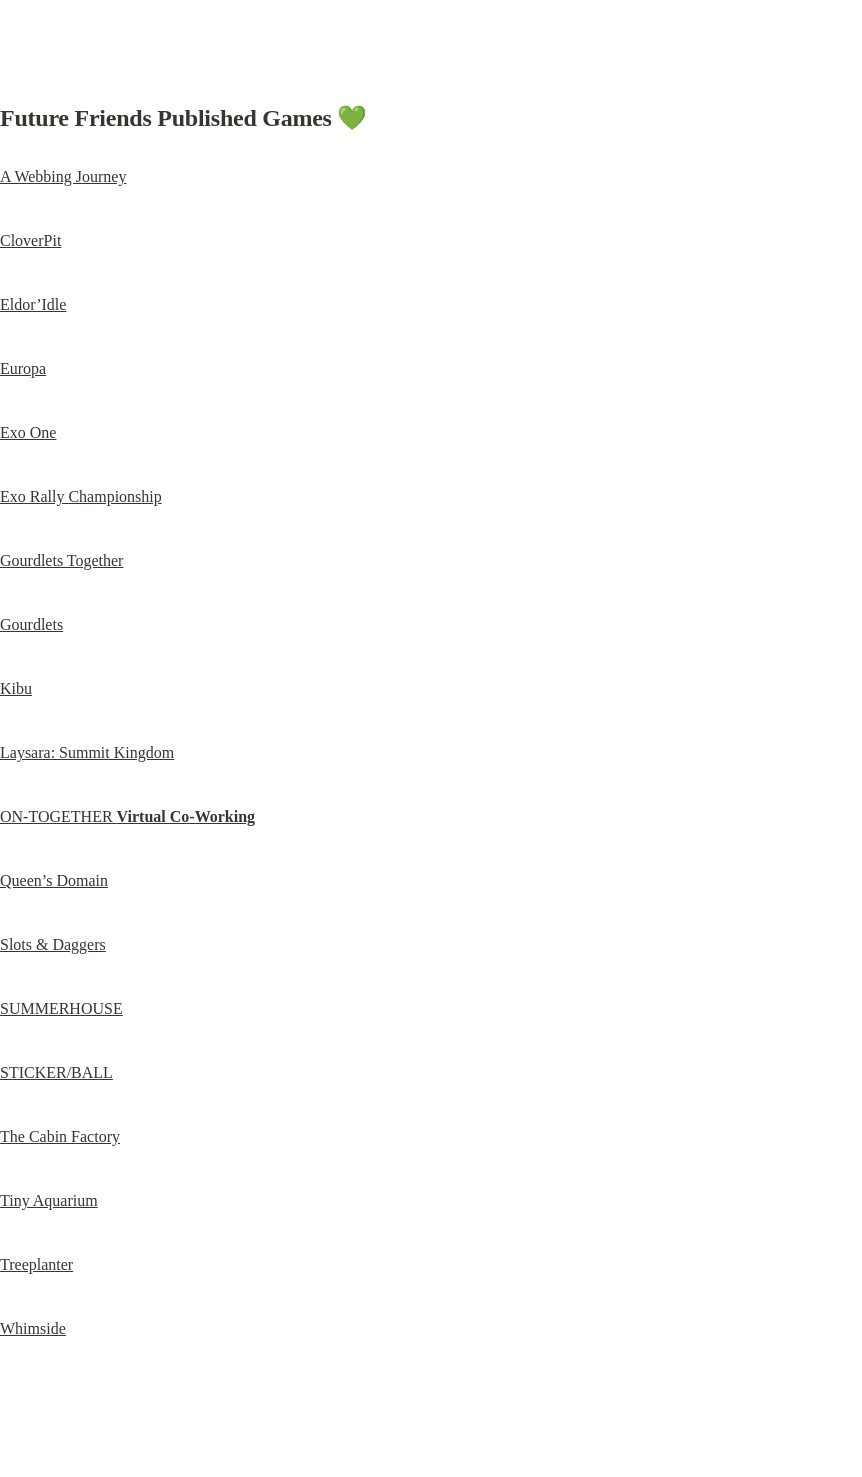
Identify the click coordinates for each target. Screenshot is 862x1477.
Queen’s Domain (54, 880)
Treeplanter (36, 1264)
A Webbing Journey (63, 176)
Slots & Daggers (53, 944)
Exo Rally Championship (81, 496)
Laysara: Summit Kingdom (87, 752)
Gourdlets (31, 624)
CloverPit (30, 240)
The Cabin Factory (60, 1136)
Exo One (28, 432)
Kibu (16, 688)
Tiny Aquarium (49, 1200)
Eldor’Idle (33, 304)
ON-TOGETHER (127, 816)
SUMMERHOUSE (61, 1008)
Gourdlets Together (61, 560)
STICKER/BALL (56, 1072)
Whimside (33, 1328)
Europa (23, 368)
